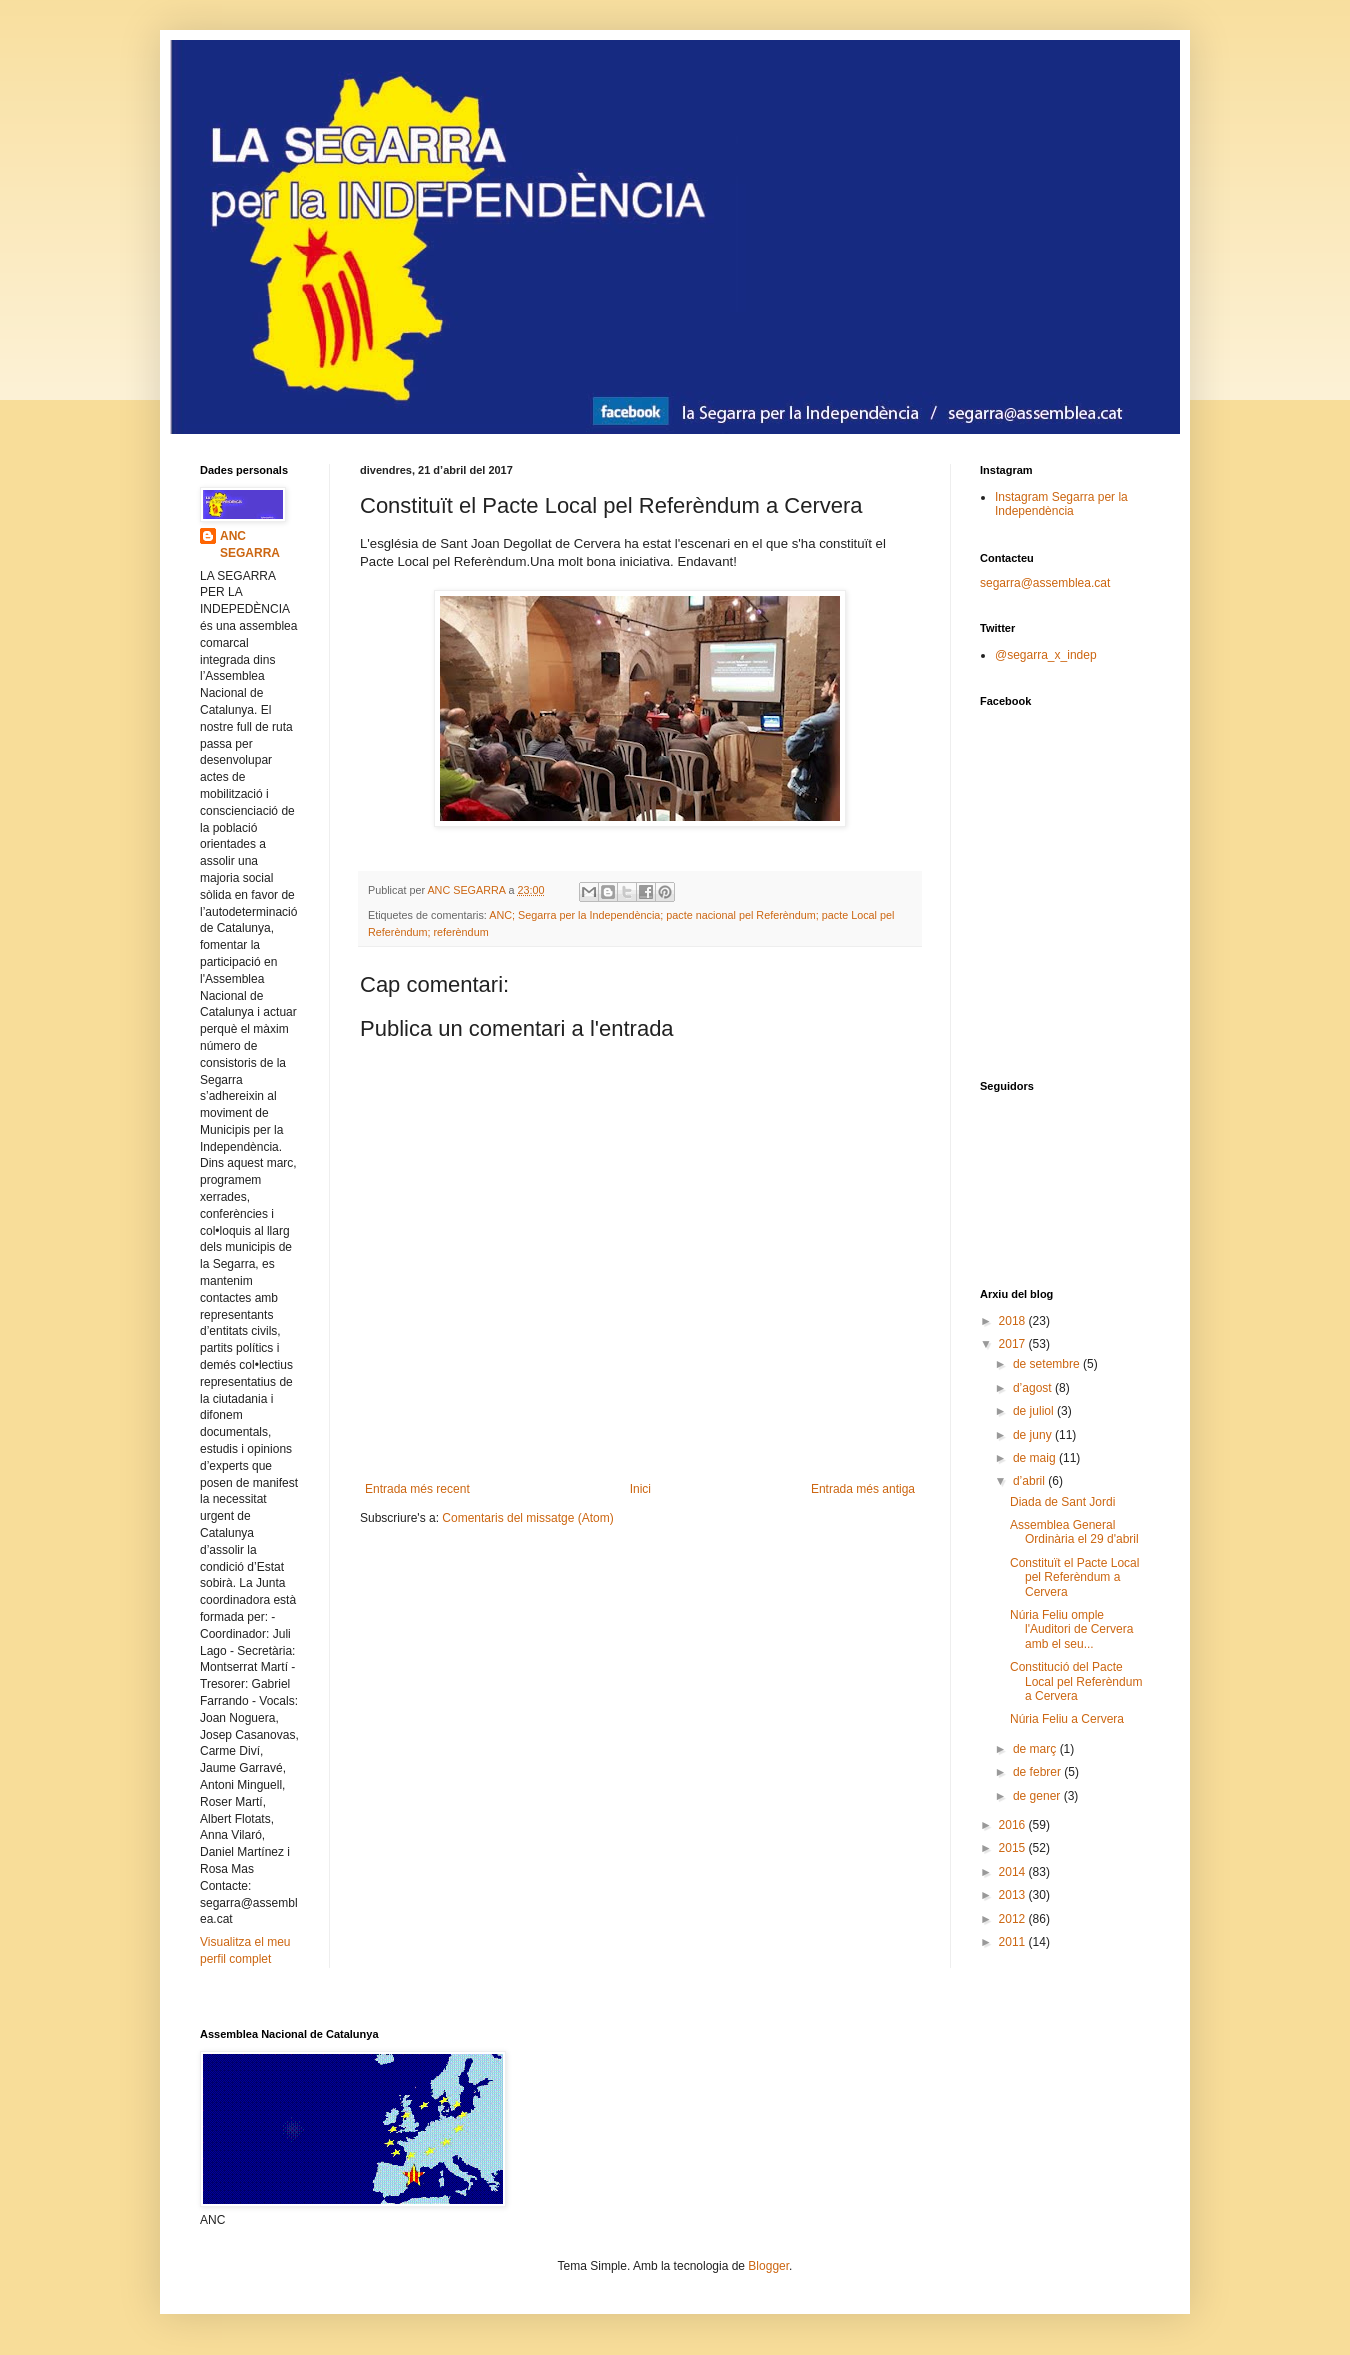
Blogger (768, 2266)
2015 (1014, 1848)
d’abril (1030, 1481)
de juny (1034, 1435)
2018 (1014, 1321)
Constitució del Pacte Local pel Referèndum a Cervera (1076, 1681)
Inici (640, 1489)
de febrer (1038, 1772)
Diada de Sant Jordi (1062, 1502)
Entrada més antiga (863, 1489)
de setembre (1048, 1364)
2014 (1014, 1872)
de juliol (1035, 1411)
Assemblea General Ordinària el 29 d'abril (1074, 1532)
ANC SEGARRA (250, 544)
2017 (1014, 1344)
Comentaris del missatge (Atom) (527, 1518)
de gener (1038, 1796)
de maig (1036, 1458)
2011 (1014, 1942)
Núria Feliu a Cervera (1067, 1719)
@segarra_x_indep (1046, 655)
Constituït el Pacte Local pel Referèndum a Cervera (1074, 1577)
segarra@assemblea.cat (1045, 583)
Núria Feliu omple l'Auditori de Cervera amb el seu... (1071, 1629)
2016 (1014, 1825)
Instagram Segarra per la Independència (1061, 504)
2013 (1014, 1895)
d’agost (1034, 1388)
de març (1036, 1749)
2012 (1014, 1919)
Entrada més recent (417, 1489)
